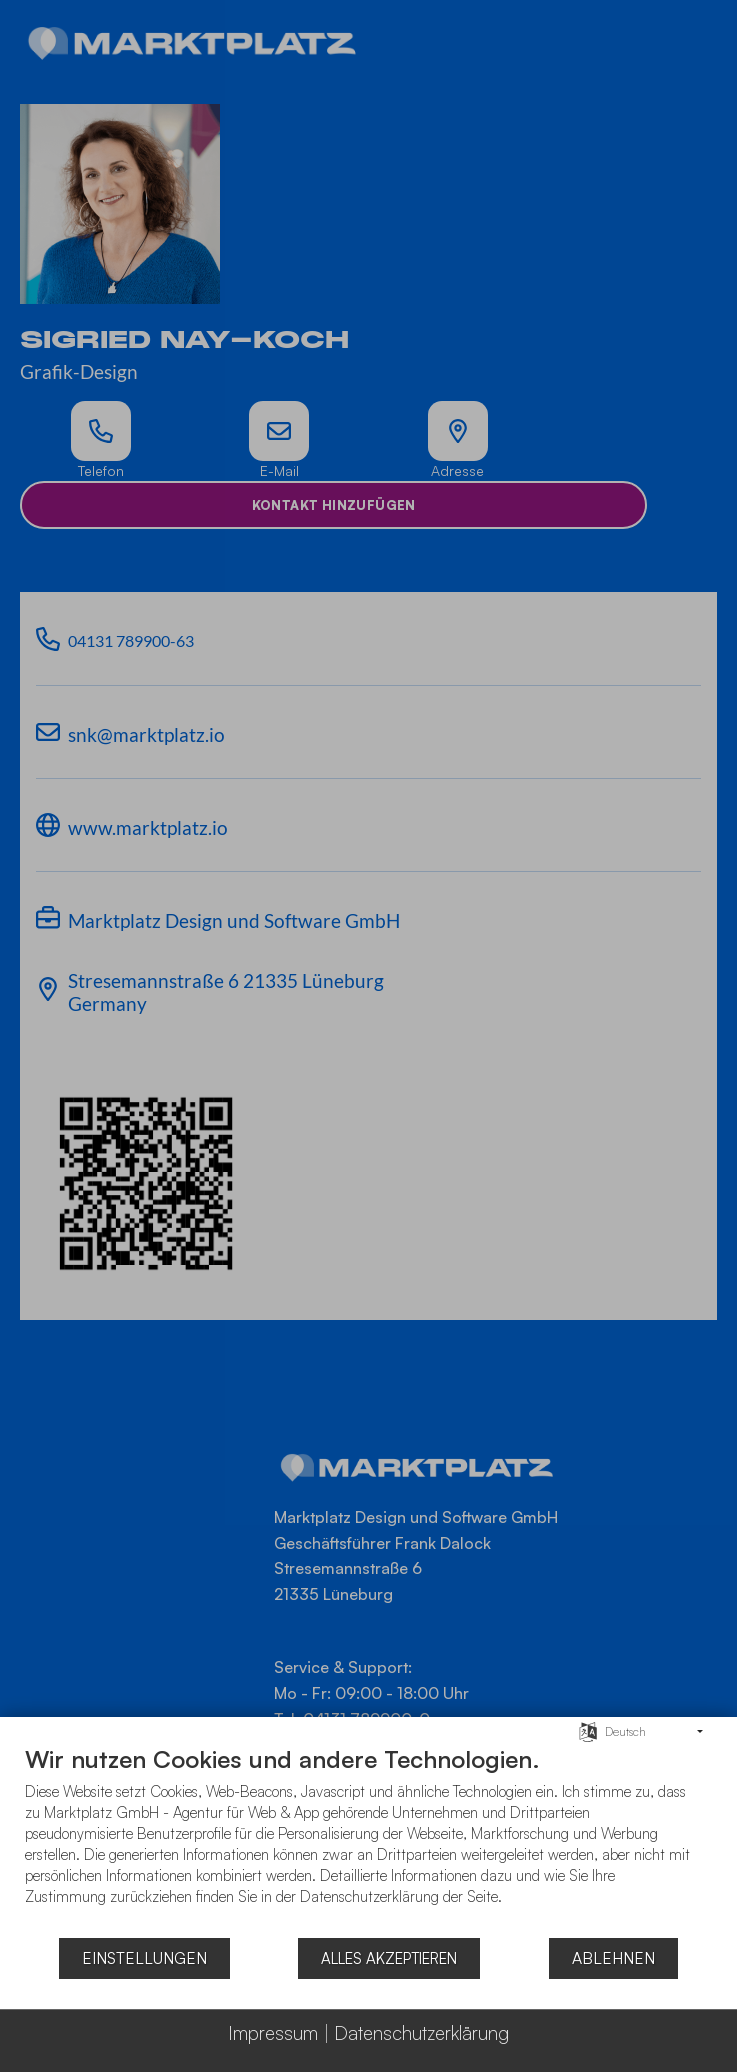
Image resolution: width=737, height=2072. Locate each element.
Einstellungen (144, 1958)
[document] (368, 1840)
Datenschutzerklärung (421, 2033)
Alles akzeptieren (389, 1958)
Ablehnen (613, 1958)
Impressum (273, 2033)
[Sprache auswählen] (588, 1730)
